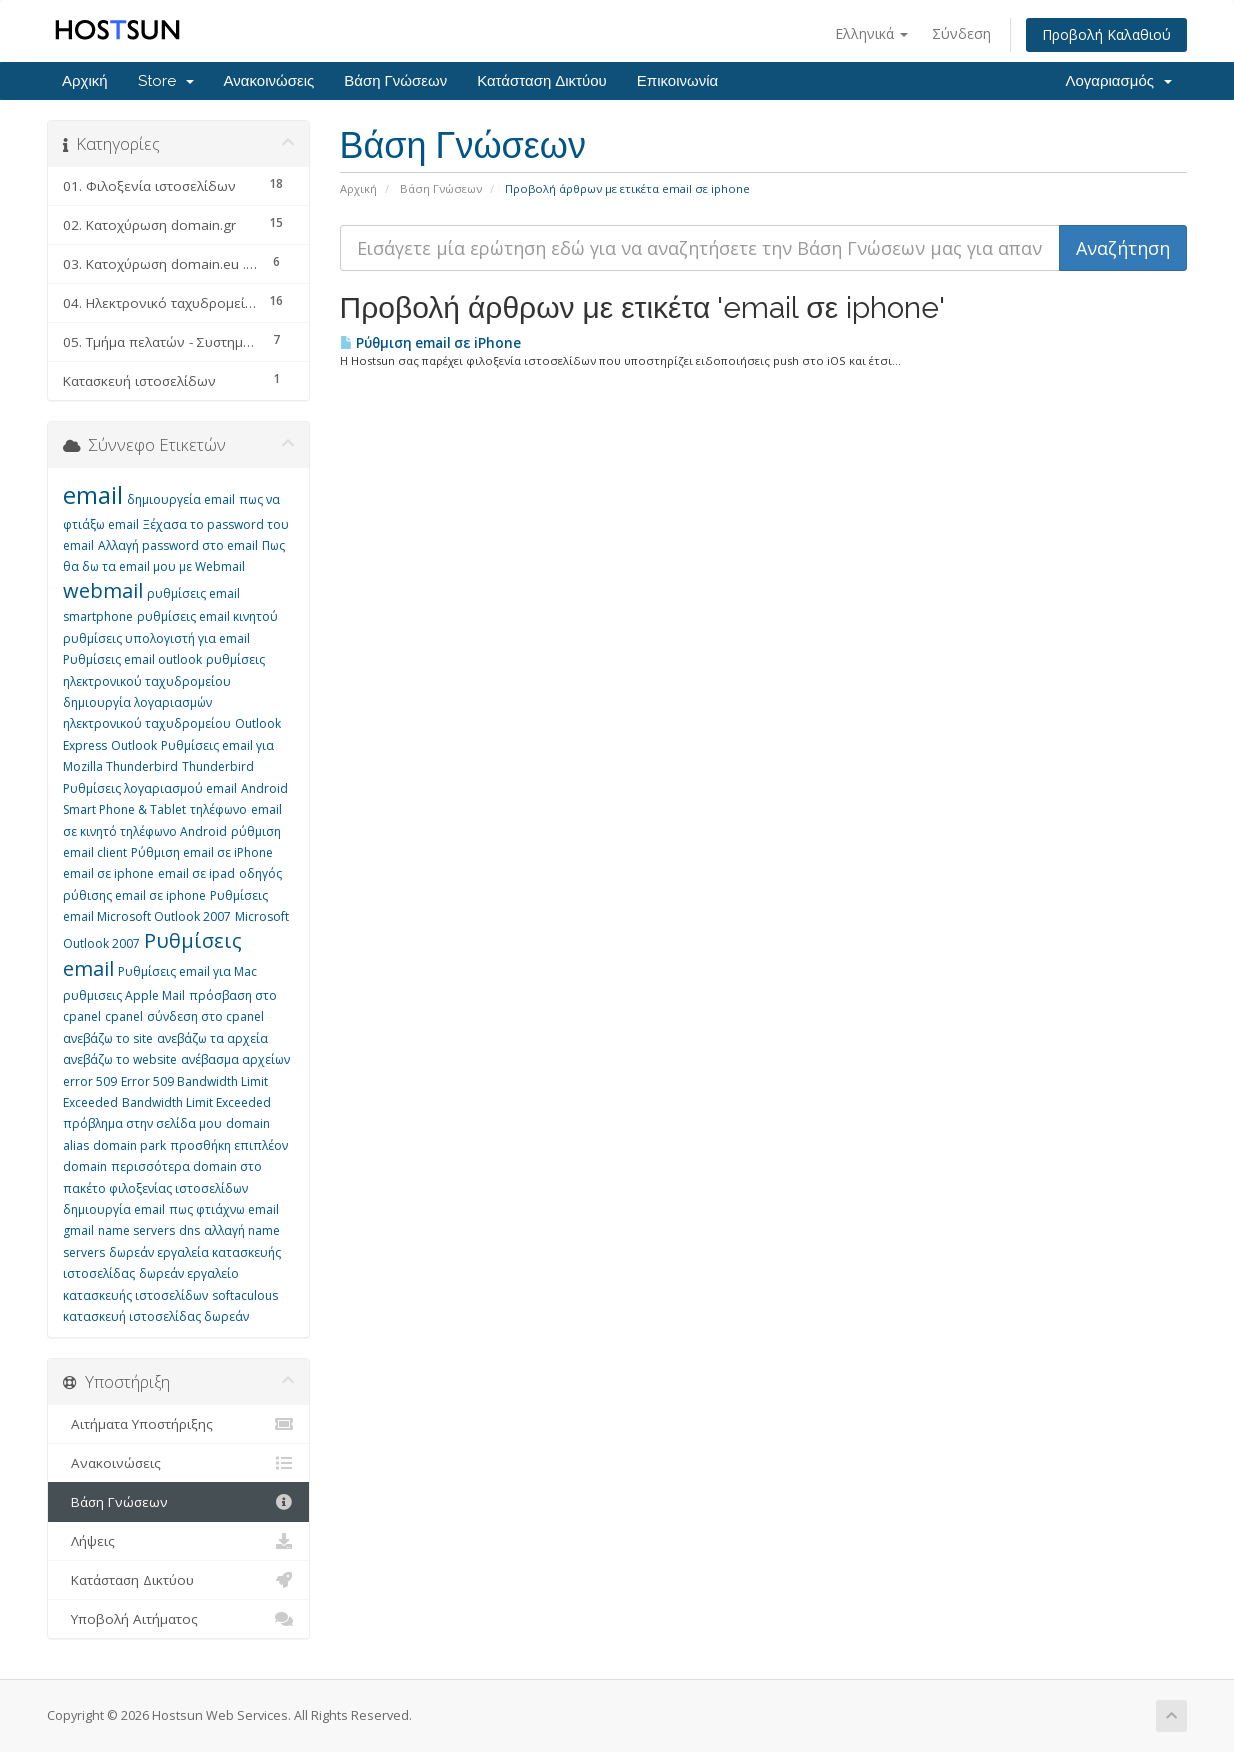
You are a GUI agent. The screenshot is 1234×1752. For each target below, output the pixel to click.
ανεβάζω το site (108, 1038)
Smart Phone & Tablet (124, 809)
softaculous (245, 1295)
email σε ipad (196, 873)
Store (166, 81)
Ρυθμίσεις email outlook (132, 659)
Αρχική (85, 81)
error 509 (90, 1081)
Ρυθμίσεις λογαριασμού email (150, 788)
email (93, 494)
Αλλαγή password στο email (178, 545)
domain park (129, 1145)
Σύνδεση (961, 33)
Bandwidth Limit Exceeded (196, 1102)
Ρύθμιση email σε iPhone (430, 343)
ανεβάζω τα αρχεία (212, 1038)
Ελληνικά (871, 33)
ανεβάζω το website (120, 1059)
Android (264, 788)
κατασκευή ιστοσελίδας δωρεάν (156, 1316)
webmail (103, 590)
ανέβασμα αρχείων (235, 1059)
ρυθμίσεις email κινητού (207, 616)
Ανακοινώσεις (269, 81)
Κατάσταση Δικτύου (542, 81)
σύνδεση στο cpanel (205, 1016)
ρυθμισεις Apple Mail (124, 995)
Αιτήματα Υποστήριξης (178, 1424)
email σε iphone (108, 873)
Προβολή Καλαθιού (1106, 34)
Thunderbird (218, 766)
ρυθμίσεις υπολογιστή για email (156, 638)
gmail (78, 1230)
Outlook (134, 745)
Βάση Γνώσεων (395, 81)
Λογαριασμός (1118, 81)
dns (189, 1230)
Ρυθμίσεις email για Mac (187, 971)
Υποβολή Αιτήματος (178, 1619)
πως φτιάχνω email (224, 1209)
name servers (136, 1230)
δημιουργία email (114, 1209)
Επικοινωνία (677, 81)
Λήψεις (178, 1541)
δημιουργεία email (181, 499)
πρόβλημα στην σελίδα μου (142, 1123)
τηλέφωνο (218, 809)
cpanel (124, 1016)
